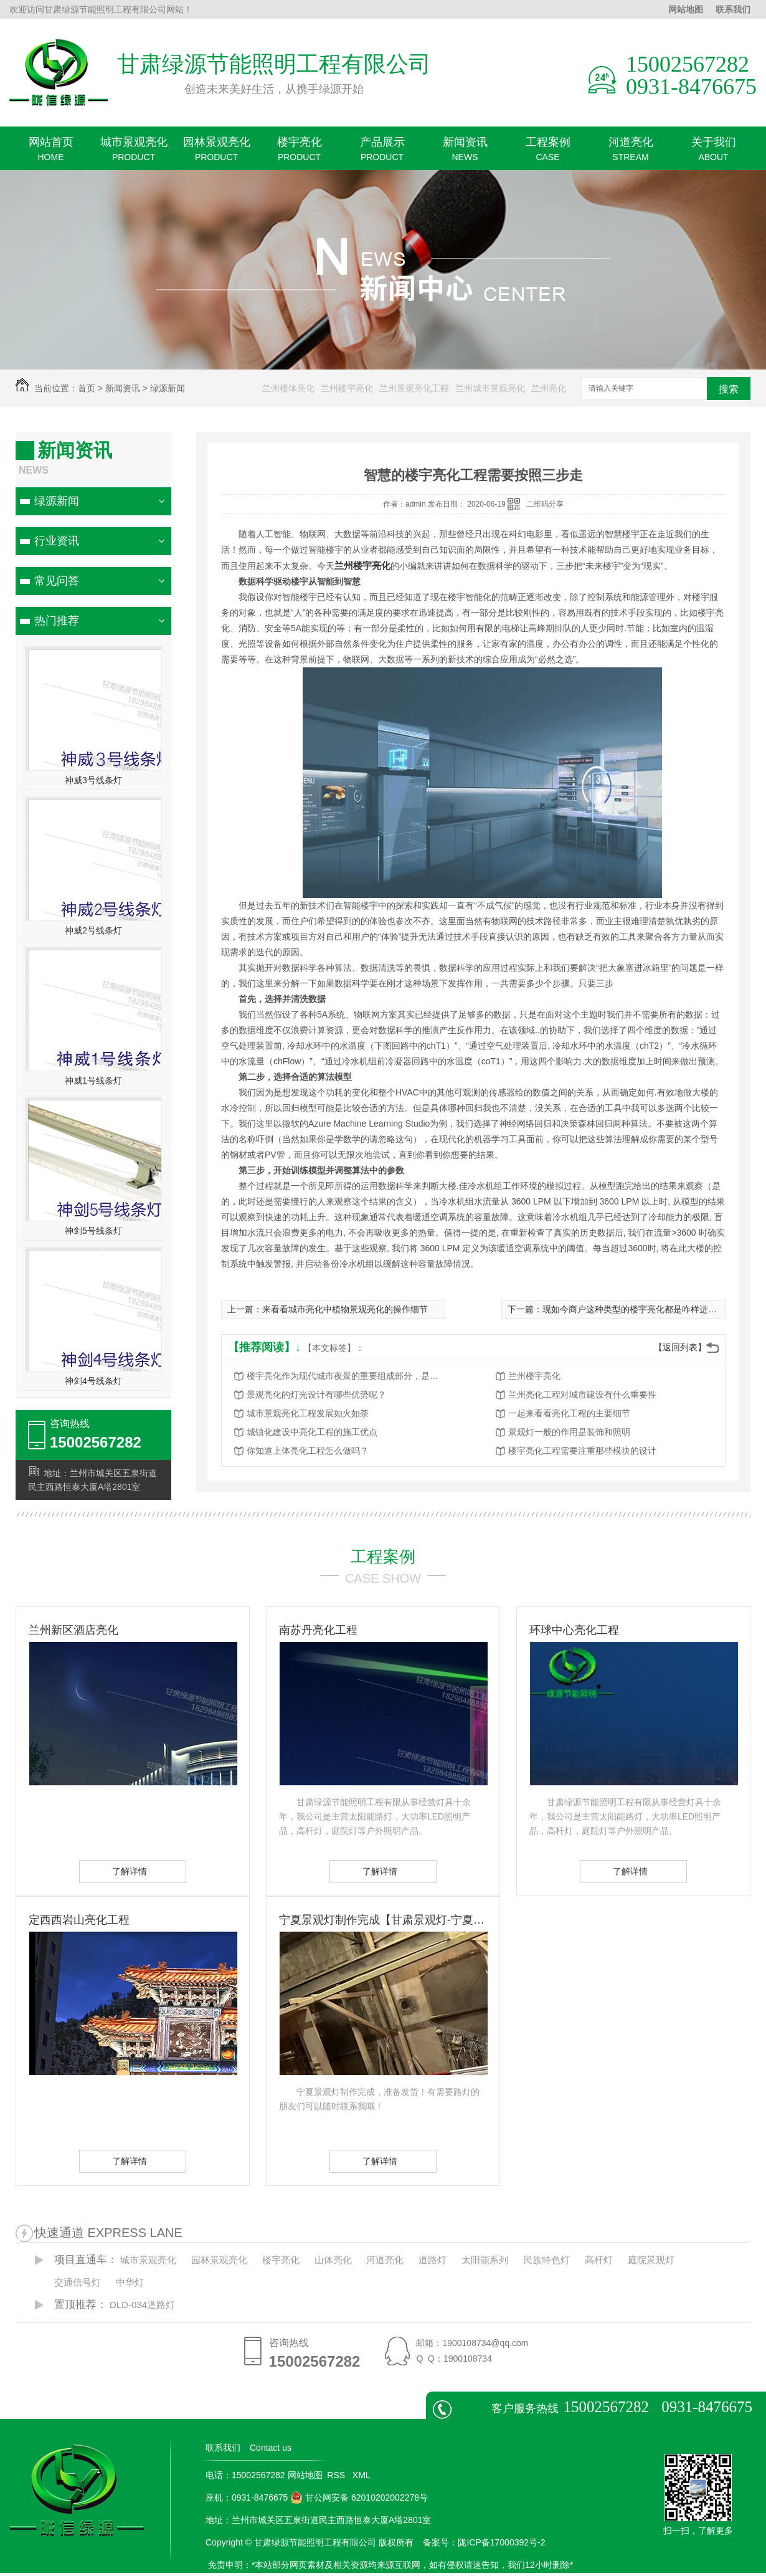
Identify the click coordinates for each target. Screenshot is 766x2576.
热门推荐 (56, 620)
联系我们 (733, 9)
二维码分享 (545, 504)
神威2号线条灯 (93, 930)
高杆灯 (599, 2259)
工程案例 (547, 153)
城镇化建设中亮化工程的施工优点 (312, 1432)
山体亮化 (333, 2259)
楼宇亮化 (299, 153)
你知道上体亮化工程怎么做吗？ (308, 1451)
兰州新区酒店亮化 (73, 1630)
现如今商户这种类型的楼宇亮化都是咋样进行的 (634, 1309)
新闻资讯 (464, 153)
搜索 (729, 389)
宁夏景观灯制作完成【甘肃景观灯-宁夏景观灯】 (383, 1920)
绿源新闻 (167, 388)
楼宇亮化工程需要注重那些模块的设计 (582, 1451)
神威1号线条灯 (93, 1080)
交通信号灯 (77, 2282)
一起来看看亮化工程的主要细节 (569, 1413)
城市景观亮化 (133, 153)
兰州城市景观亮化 (490, 388)
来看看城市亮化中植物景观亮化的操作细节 (345, 1309)
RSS (337, 2475)
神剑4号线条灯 (93, 1381)
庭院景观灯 (651, 2259)
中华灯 (130, 2282)
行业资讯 (56, 541)
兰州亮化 (548, 388)
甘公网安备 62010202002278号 (359, 2497)
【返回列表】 (680, 1347)
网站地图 (685, 9)
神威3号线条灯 (93, 780)
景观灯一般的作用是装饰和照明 (569, 1432)
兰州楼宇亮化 (347, 388)
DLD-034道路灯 (142, 2304)
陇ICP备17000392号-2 (501, 2542)
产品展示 (382, 153)
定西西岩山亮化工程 (79, 1920)
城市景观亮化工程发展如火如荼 (308, 1413)
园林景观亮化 (216, 153)
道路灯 (432, 2259)
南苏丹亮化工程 (318, 1630)
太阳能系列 (484, 2259)
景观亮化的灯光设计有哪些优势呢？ (316, 1395)
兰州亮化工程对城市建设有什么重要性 (582, 1395)
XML (362, 2475)
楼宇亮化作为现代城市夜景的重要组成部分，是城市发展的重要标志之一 (346, 1376)
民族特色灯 (546, 2259)
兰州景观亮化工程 (414, 388)
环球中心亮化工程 (574, 1630)
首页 (86, 388)
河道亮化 (630, 153)
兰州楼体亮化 (288, 388)
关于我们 (713, 153)
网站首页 (50, 153)
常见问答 (56, 581)
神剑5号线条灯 (93, 1231)
